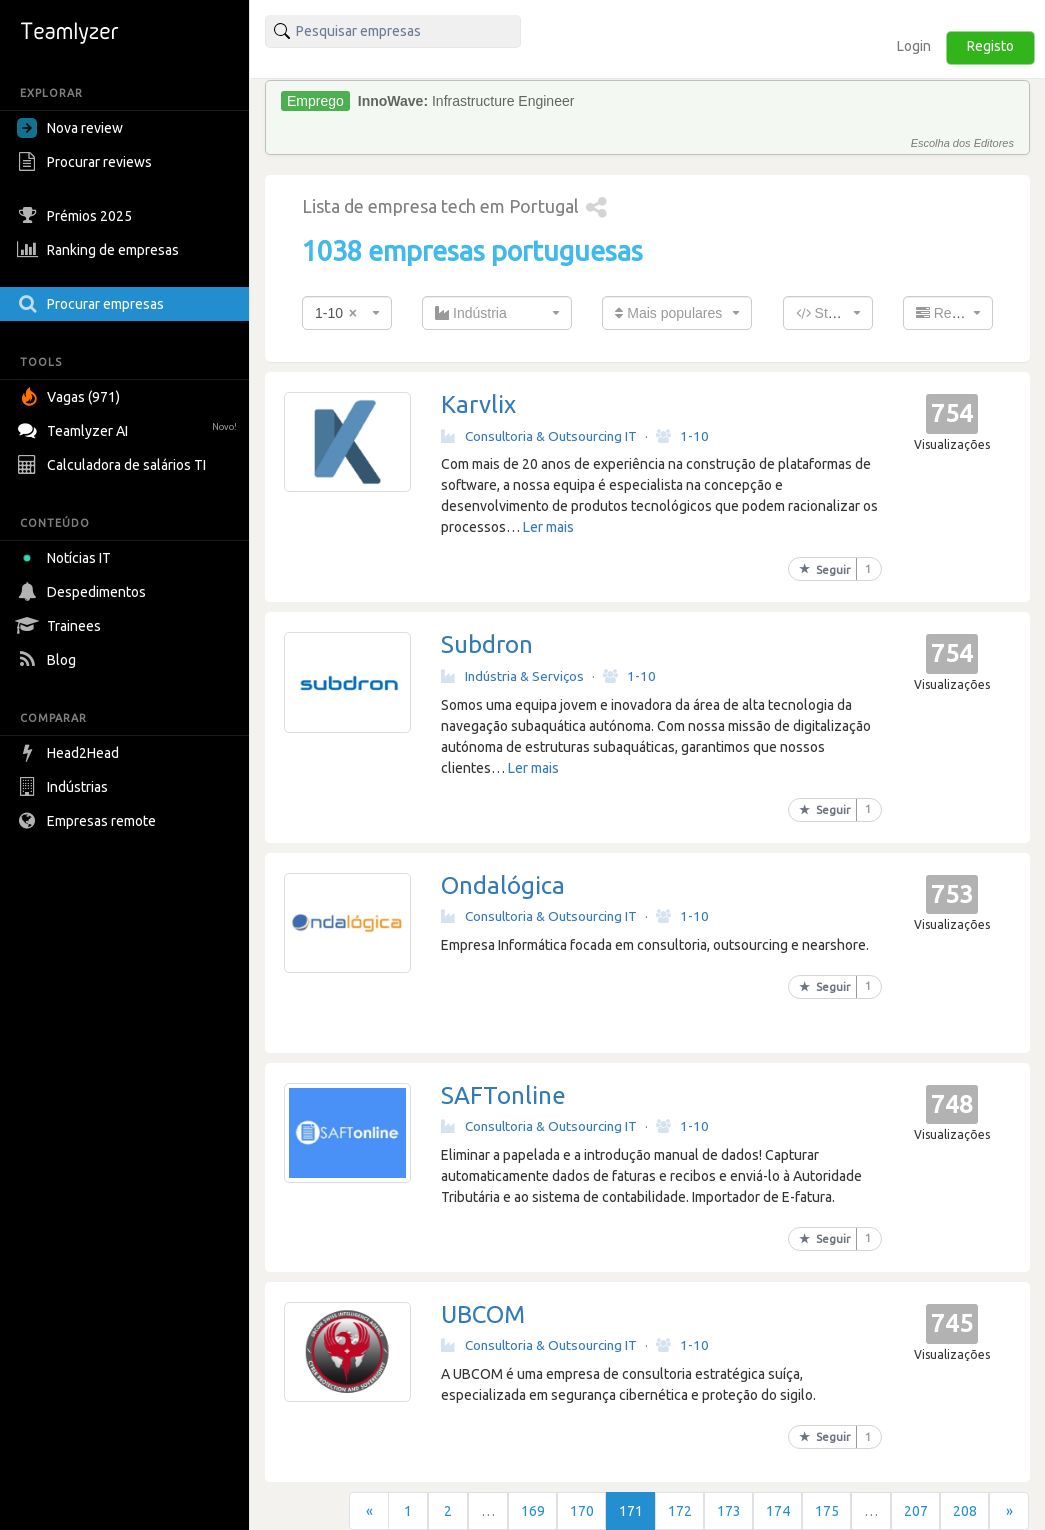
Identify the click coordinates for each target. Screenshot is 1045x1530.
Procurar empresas (93, 304)
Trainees (61, 626)
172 (680, 1511)
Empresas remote (89, 821)
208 (965, 1511)
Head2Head (70, 753)
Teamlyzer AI (129, 428)
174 (778, 1511)
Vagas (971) (71, 397)
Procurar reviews (87, 162)
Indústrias (65, 787)
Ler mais (548, 527)
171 (631, 1511)
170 (582, 1511)
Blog (49, 660)
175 (827, 1511)
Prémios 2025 (77, 216)
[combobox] (347, 313)
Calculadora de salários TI (114, 465)
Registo (990, 46)
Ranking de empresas (100, 250)
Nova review (70, 128)
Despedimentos (84, 592)
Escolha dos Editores (962, 143)
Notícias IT (67, 558)
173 (729, 1511)
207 (916, 1511)
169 (533, 1511)
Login (914, 46)
